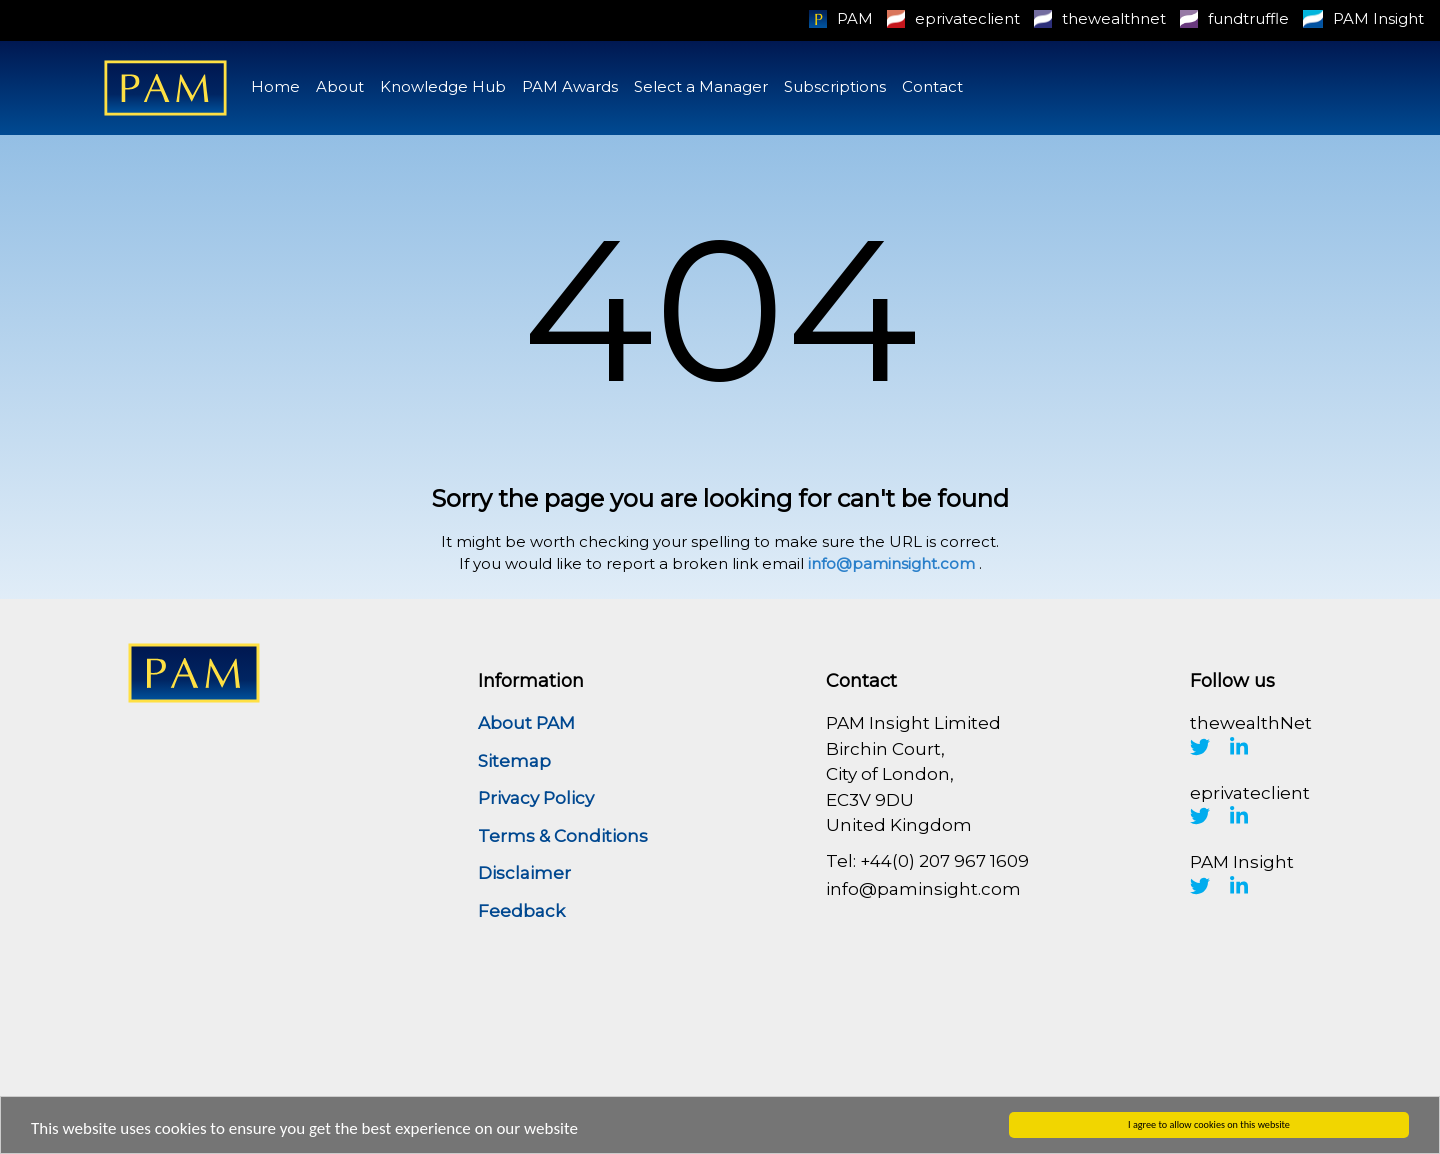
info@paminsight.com (891, 563)
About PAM (526, 723)
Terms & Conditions (563, 836)
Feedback (521, 911)
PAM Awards (570, 86)
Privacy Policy (536, 798)
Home (275, 86)
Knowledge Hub (443, 86)
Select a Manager (701, 86)
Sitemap (514, 761)
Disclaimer (524, 873)
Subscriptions (835, 86)
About (340, 86)
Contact (932, 86)
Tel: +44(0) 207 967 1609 (927, 861)
